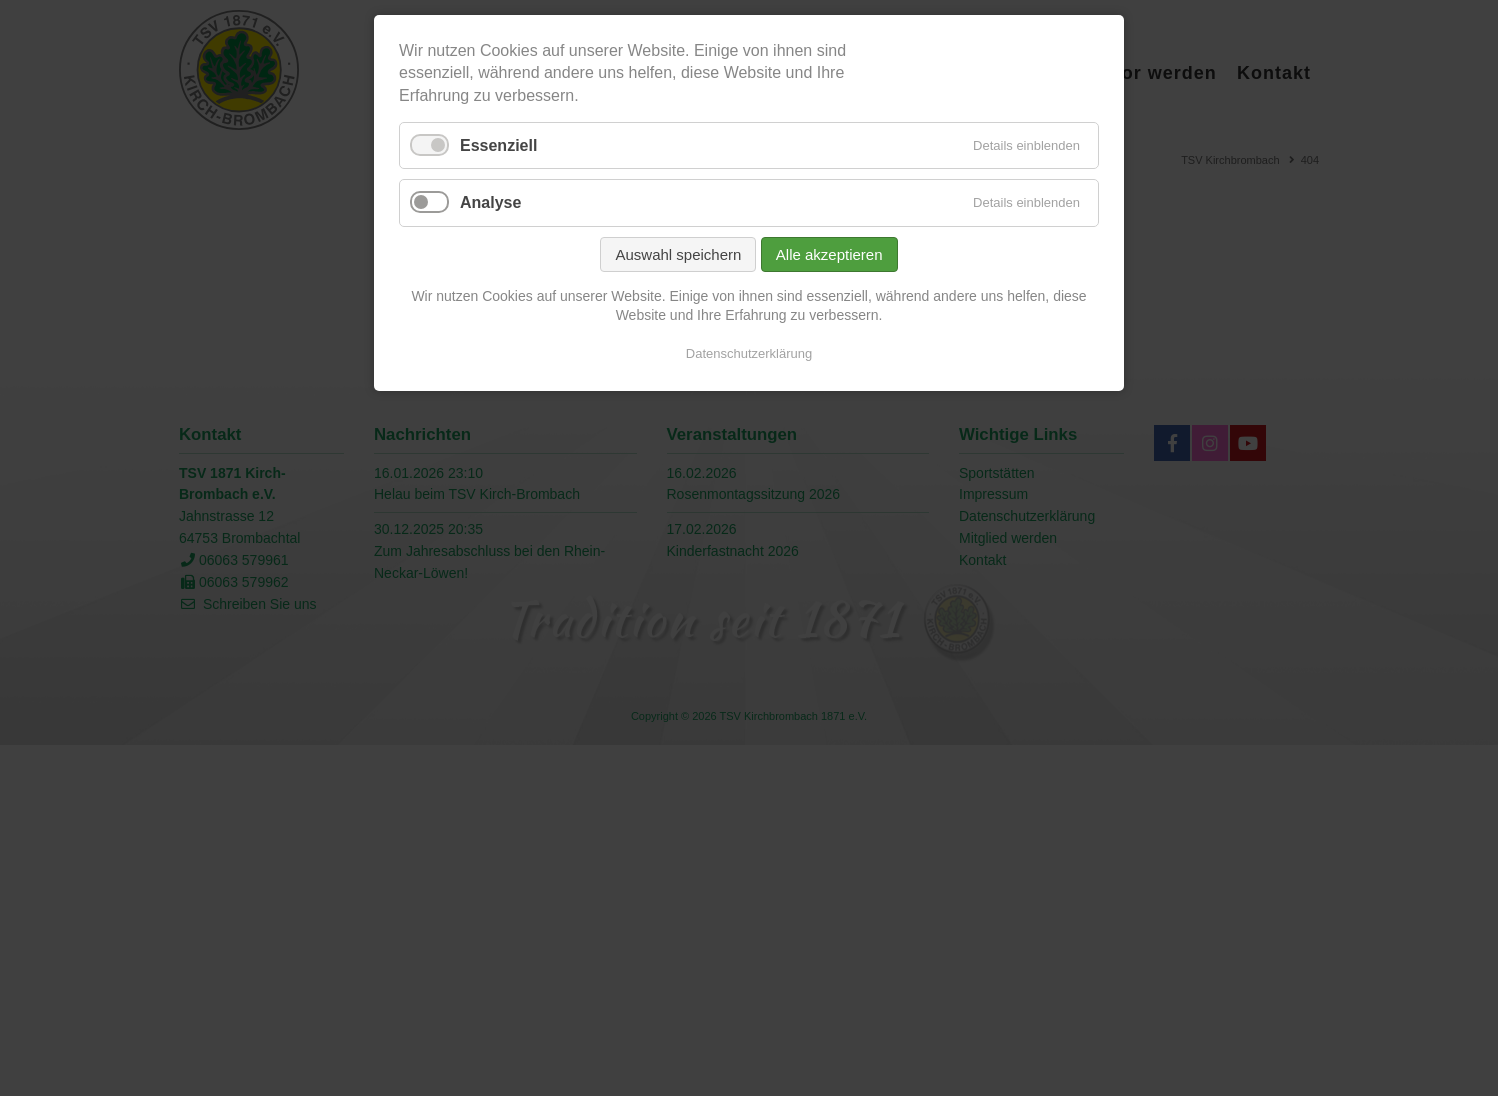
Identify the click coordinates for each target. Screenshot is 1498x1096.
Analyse (490, 202)
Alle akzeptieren (829, 254)
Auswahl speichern (678, 254)
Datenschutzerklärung (749, 353)
